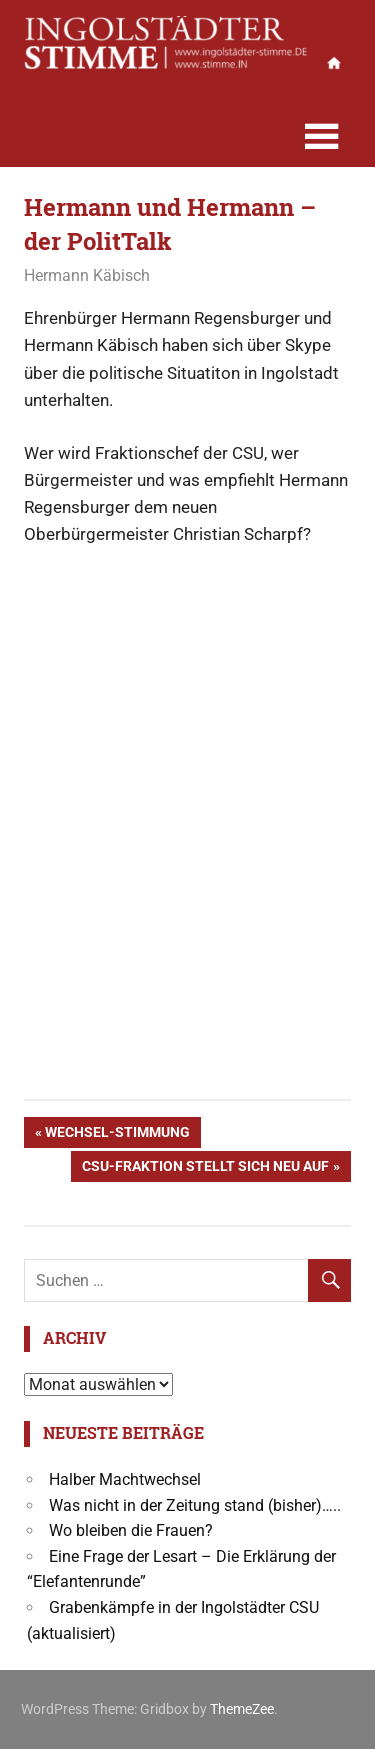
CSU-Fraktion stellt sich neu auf (205, 1168)
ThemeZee (242, 1709)
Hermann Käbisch (87, 275)
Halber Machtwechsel (125, 1479)
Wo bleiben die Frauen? (131, 1530)
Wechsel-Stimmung (117, 1134)
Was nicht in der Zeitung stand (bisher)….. (195, 1505)
